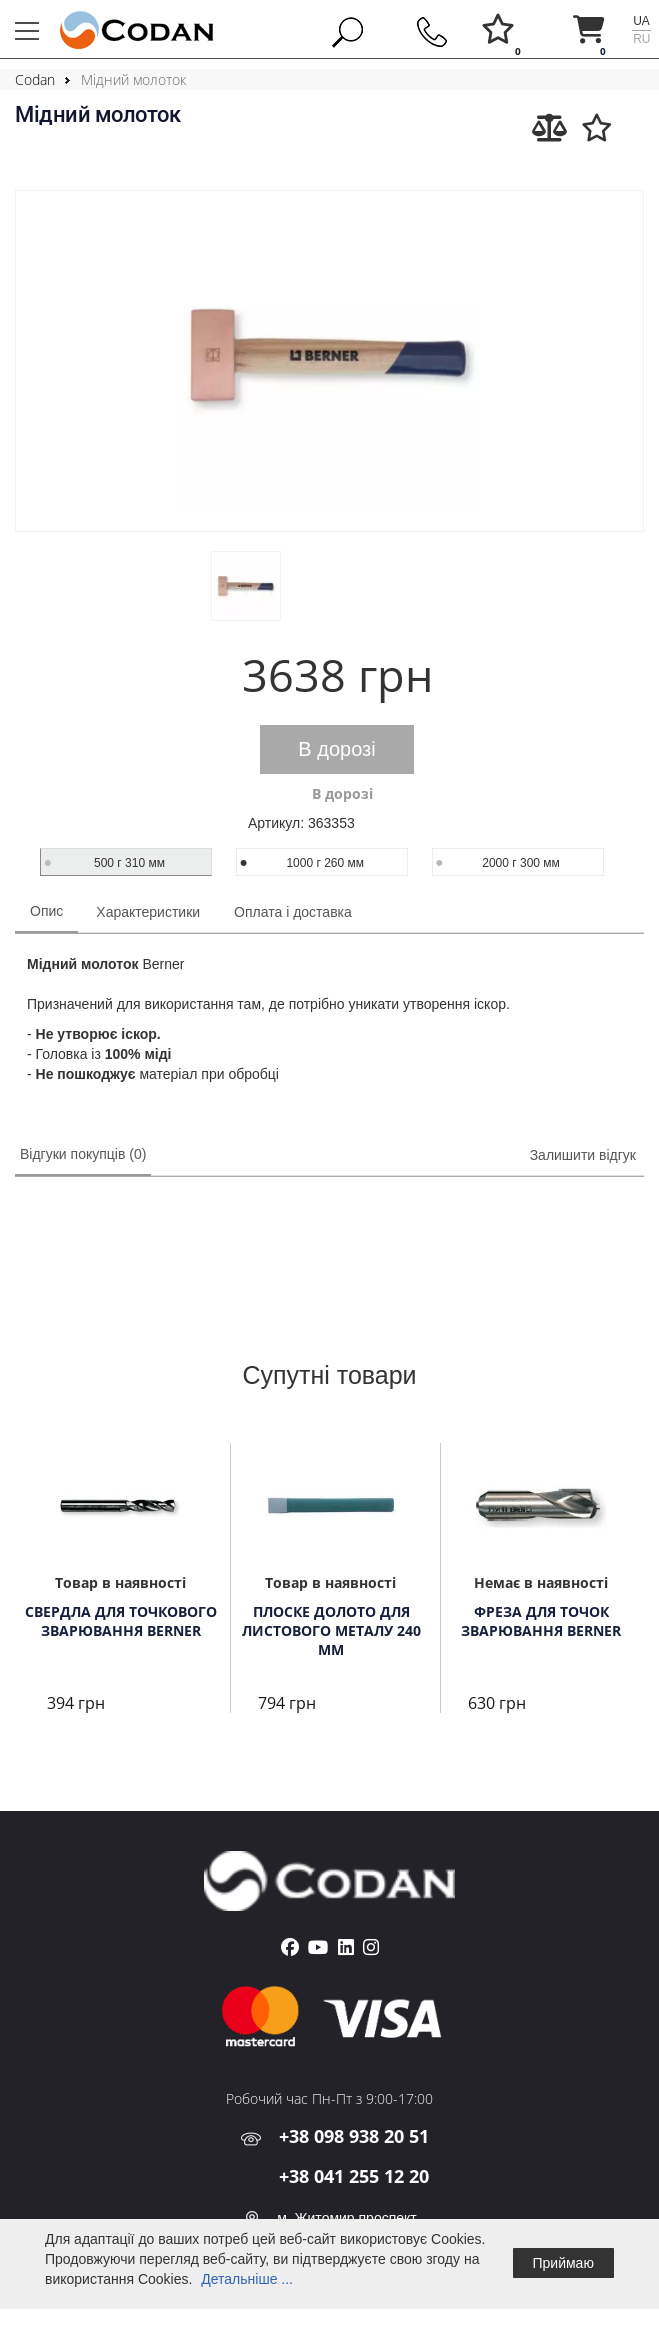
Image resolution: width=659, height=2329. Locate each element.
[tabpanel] (120, 1580)
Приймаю (563, 2263)
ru (641, 39)
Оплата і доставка (293, 912)
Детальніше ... (247, 2279)
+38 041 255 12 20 (354, 2176)
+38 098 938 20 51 (354, 2136)
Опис (46, 911)
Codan (35, 79)
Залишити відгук (583, 1155)
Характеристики (148, 912)
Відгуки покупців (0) (83, 1154)
